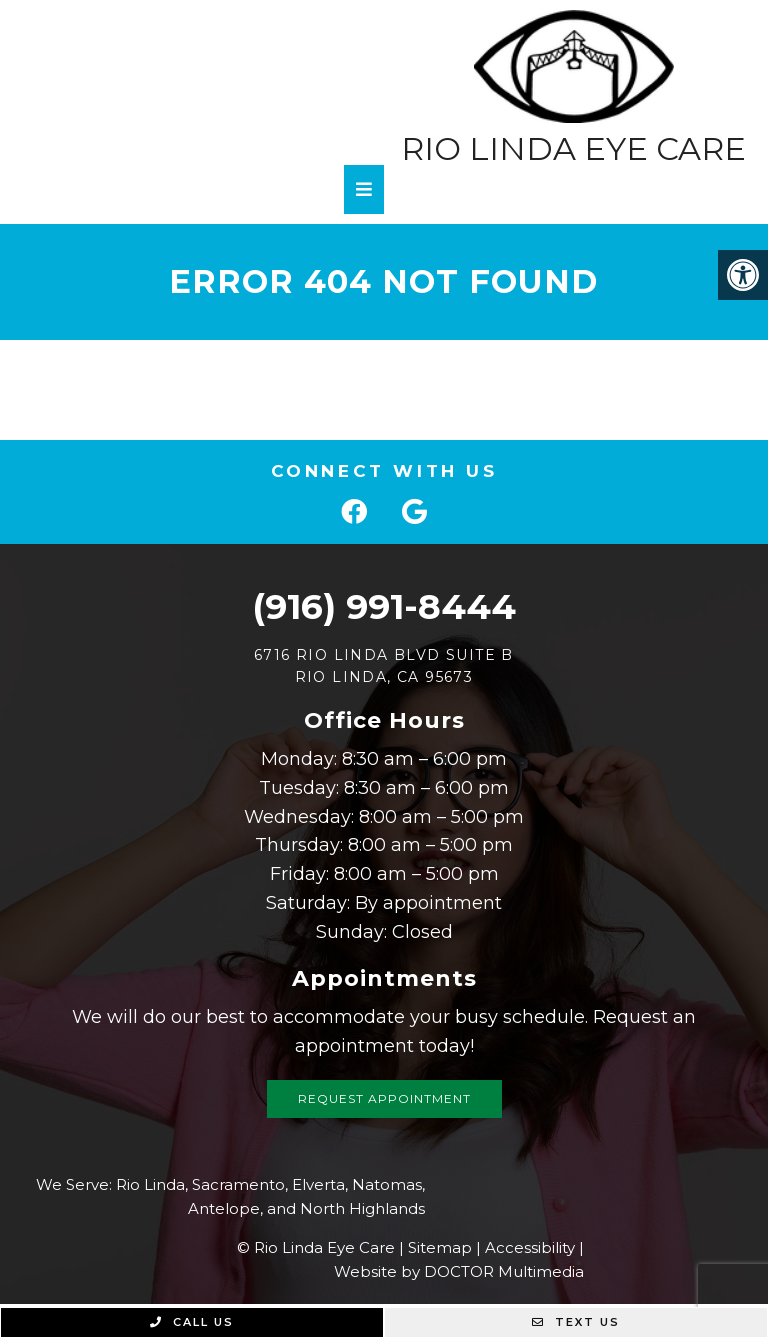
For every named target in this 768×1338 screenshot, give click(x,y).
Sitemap (440, 1247)
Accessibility (530, 1247)
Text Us (576, 1322)
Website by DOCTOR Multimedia (459, 1271)
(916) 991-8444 (384, 606)
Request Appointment (384, 1098)
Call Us (192, 1322)
